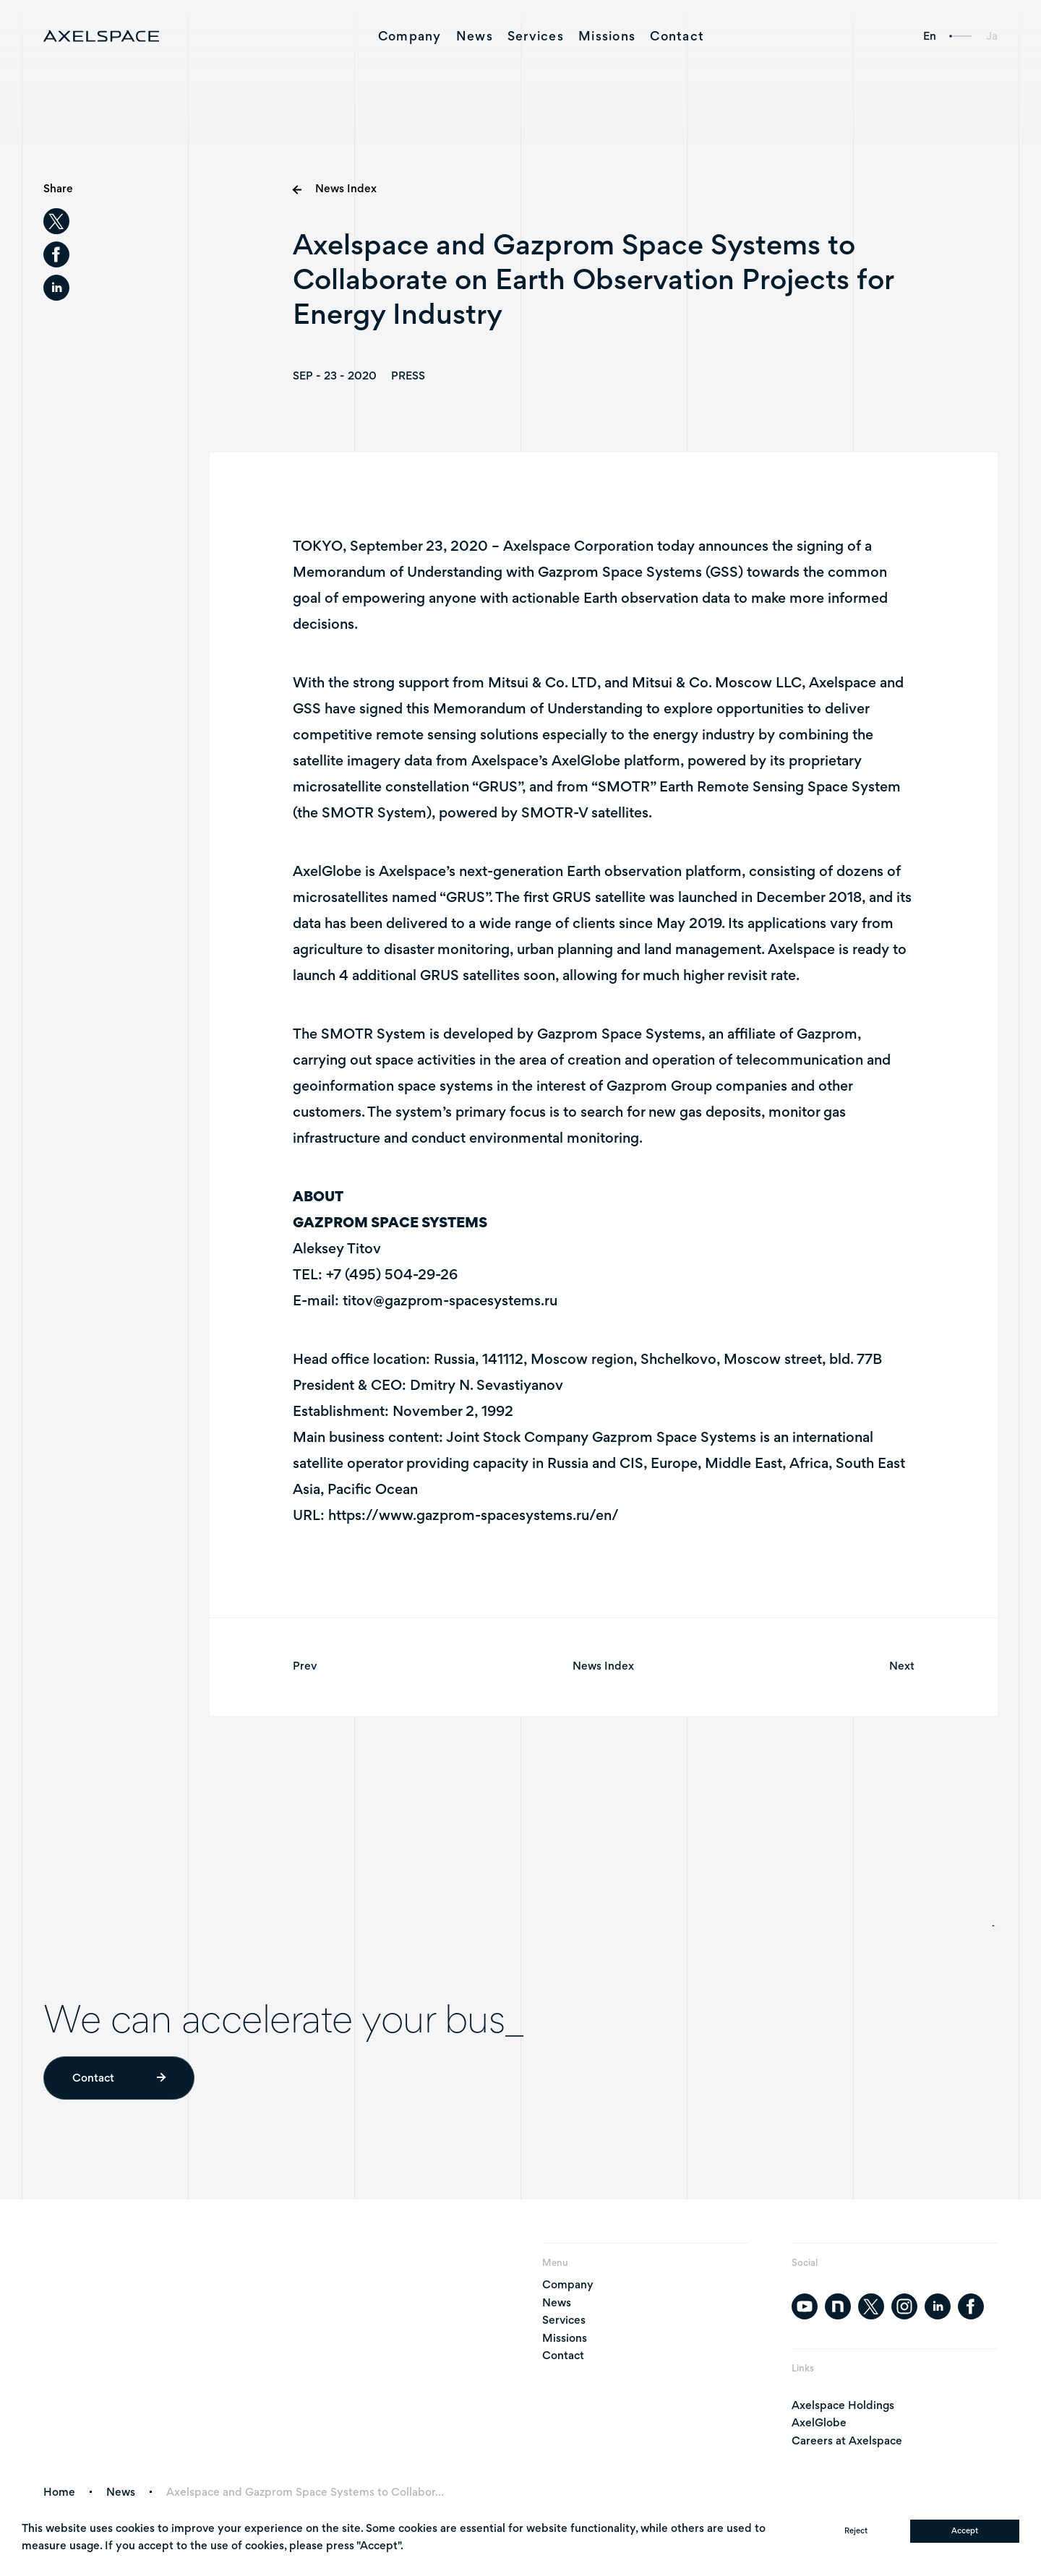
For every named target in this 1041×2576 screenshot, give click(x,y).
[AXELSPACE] (101, 36)
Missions (606, 35)
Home (59, 2492)
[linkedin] (56, 288)
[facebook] (56, 254)
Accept (964, 2530)
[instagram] (904, 2306)
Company (410, 35)
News (474, 35)
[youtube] (805, 2306)
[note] (838, 2306)
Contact (677, 35)
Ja (992, 36)
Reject (856, 2530)
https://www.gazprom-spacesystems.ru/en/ (473, 1517)
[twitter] (56, 221)
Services (535, 35)
